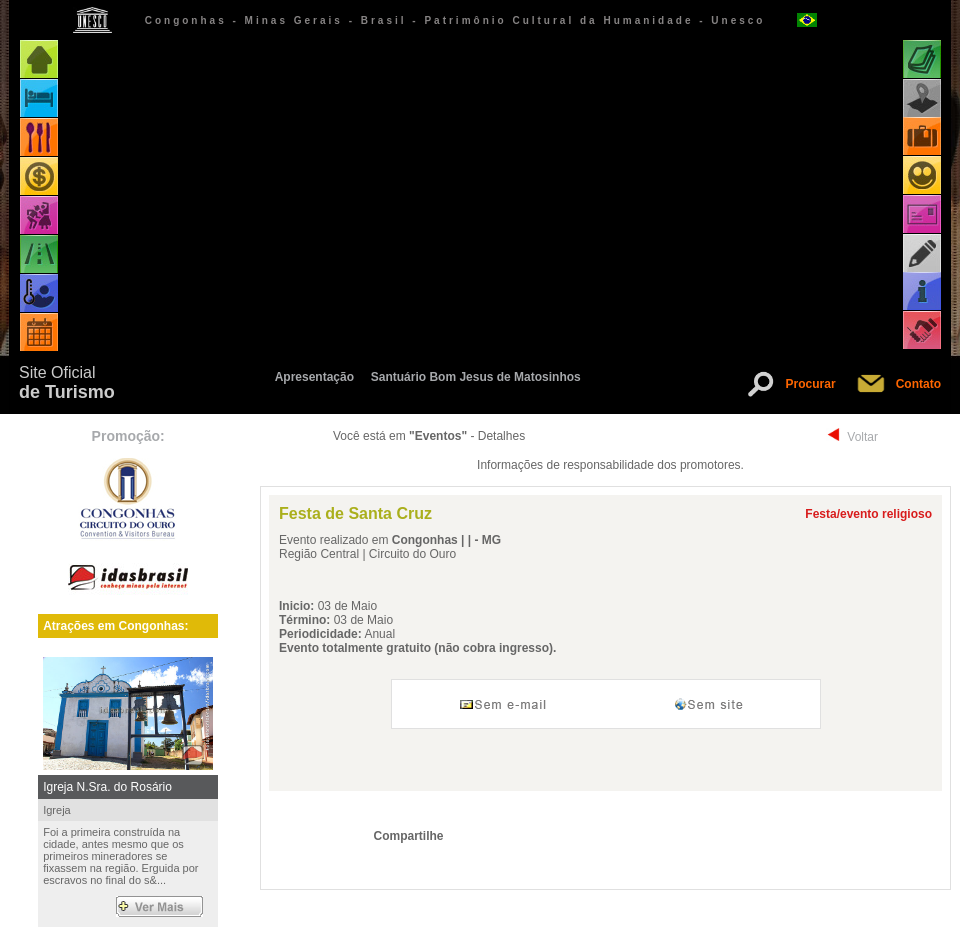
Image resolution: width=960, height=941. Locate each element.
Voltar (862, 437)
